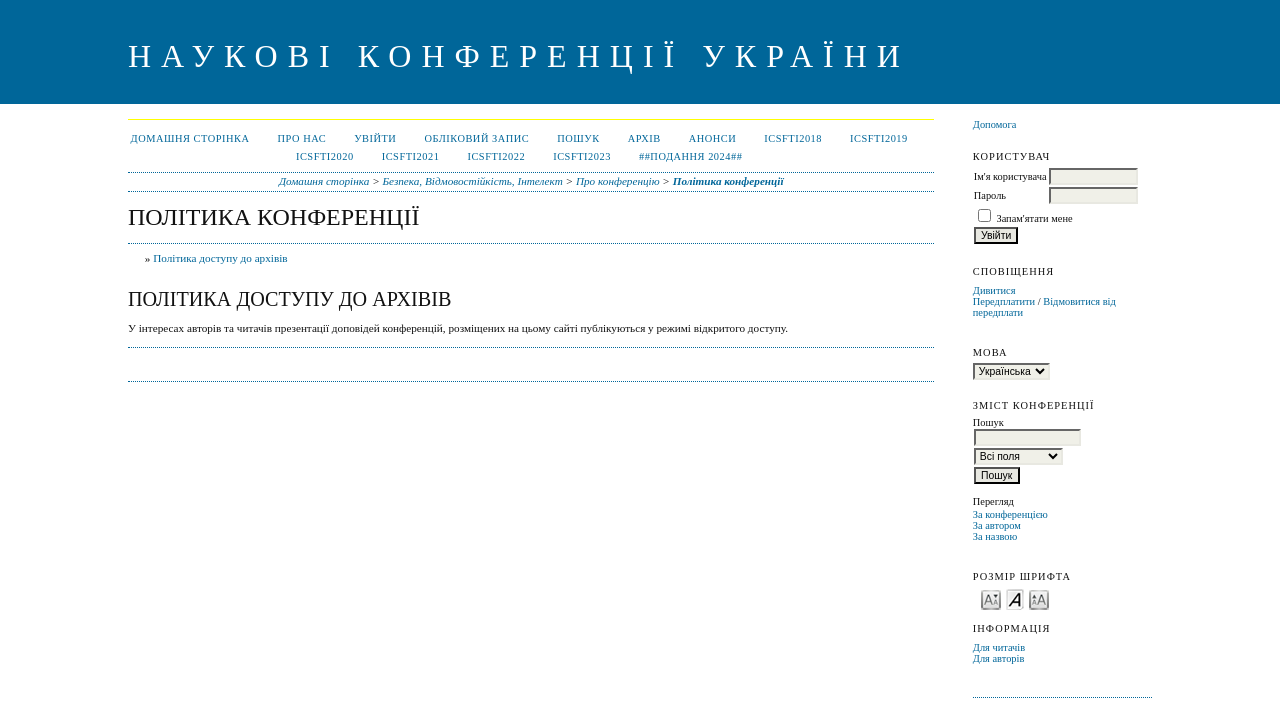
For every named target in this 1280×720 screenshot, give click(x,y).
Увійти (375, 138)
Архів (644, 138)
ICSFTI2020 (325, 156)
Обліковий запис (476, 138)
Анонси (713, 138)
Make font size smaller (991, 598)
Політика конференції (728, 181)
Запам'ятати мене (1034, 218)
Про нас (302, 138)
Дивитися (994, 290)
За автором (997, 525)
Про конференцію (618, 181)
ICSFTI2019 (879, 138)
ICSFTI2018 (793, 138)
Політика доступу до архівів (220, 258)
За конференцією (1010, 514)
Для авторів (999, 658)
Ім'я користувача (1010, 176)
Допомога (995, 124)
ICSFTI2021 (411, 156)
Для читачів (999, 647)
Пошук (578, 138)
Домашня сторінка (190, 138)
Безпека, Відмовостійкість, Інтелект (472, 181)
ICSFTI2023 (582, 156)
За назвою (995, 536)
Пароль (990, 195)
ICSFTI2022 (496, 156)
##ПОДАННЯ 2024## (691, 156)
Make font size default (1015, 598)
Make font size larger (1039, 598)
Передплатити (1004, 301)
